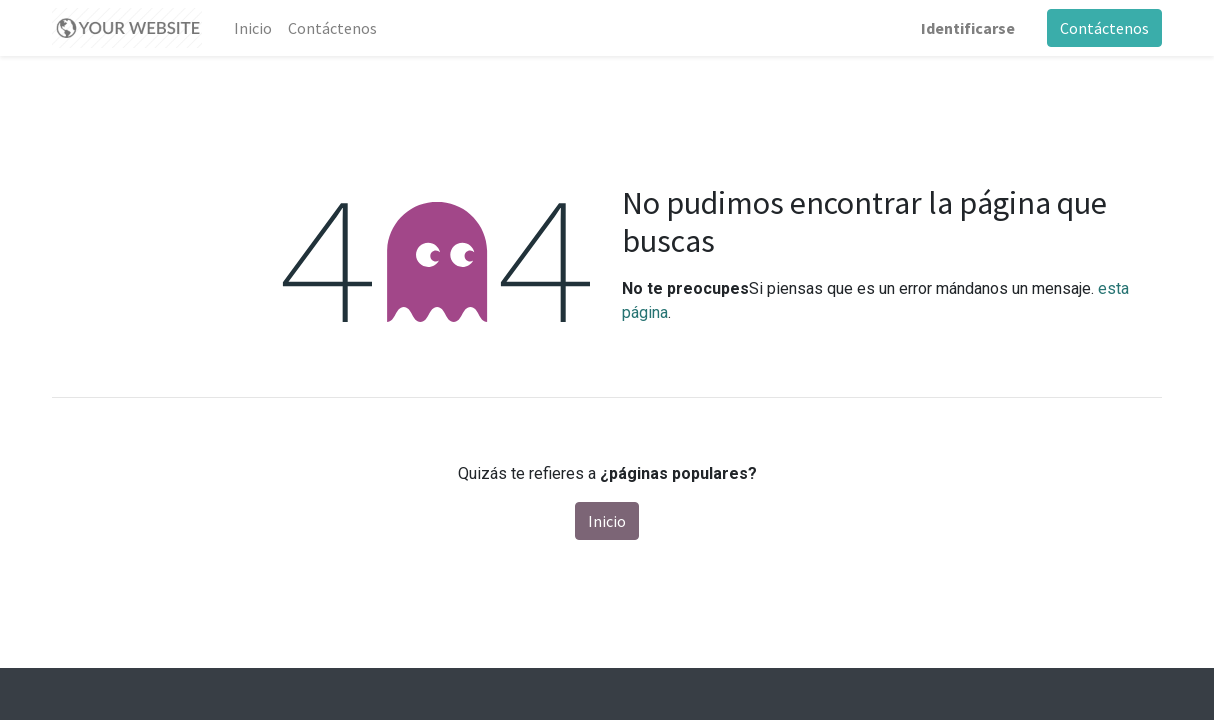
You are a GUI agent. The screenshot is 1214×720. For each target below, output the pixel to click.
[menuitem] (253, 28)
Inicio (607, 521)
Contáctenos (1104, 28)
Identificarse (968, 28)
